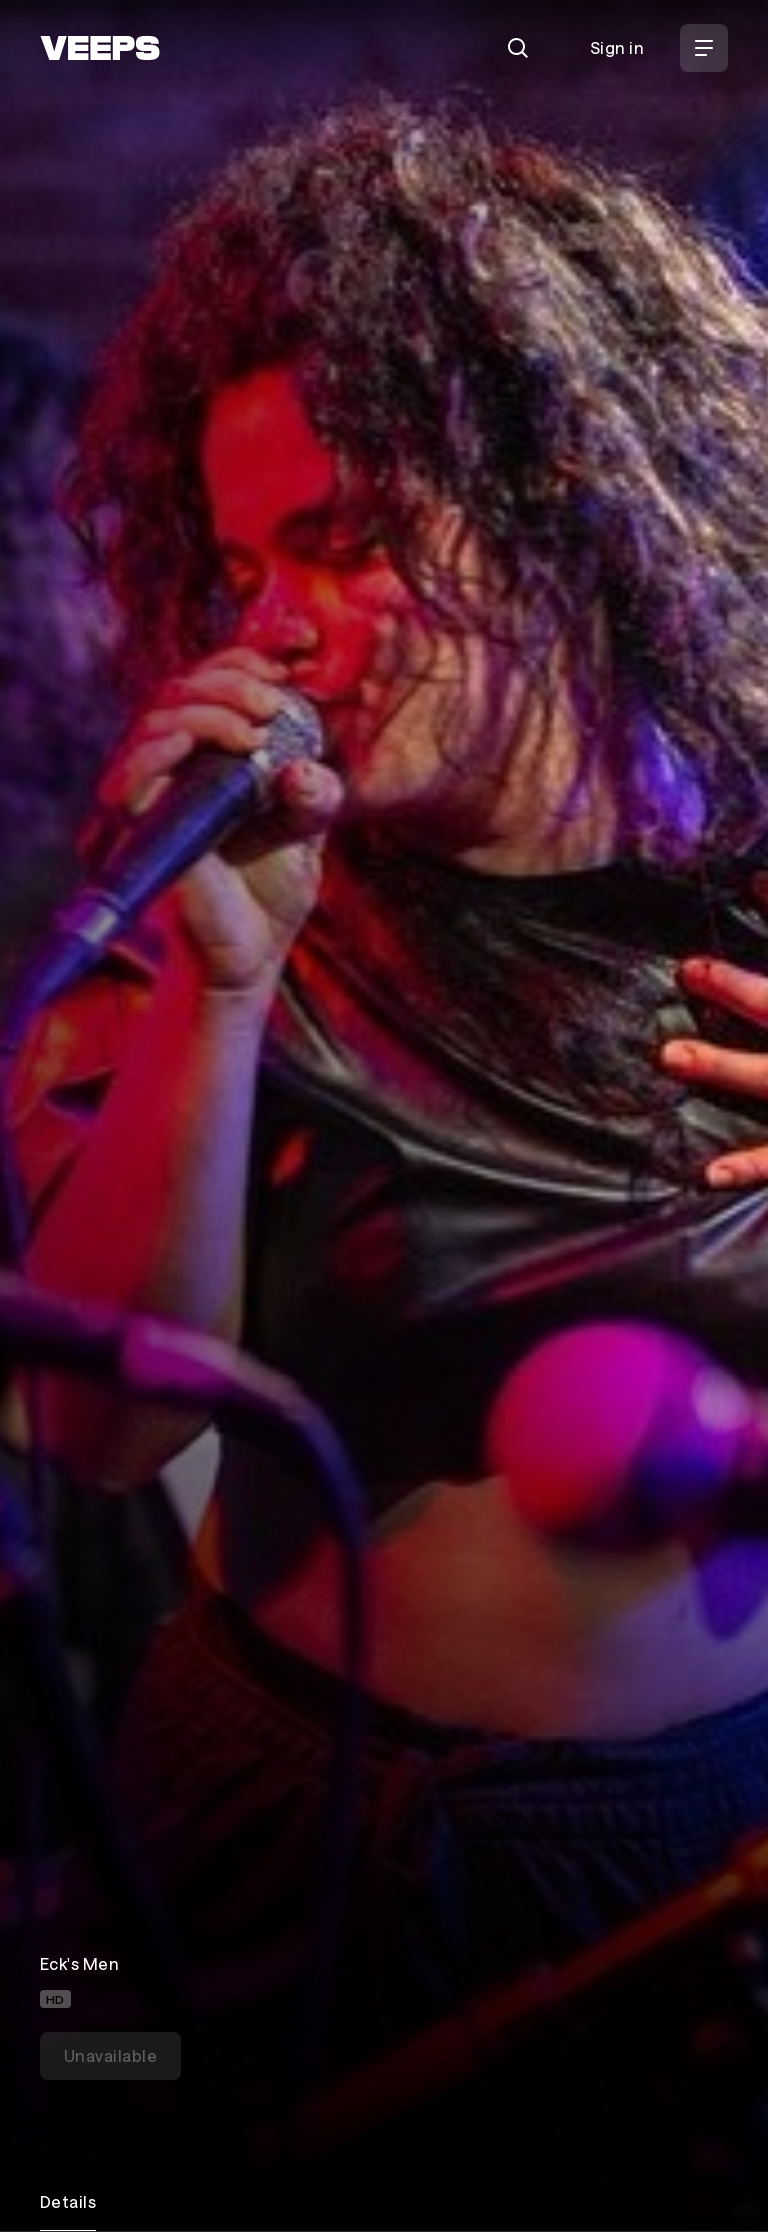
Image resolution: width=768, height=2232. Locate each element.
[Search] (518, 48)
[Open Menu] (704, 48)
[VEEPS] (100, 48)
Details (68, 2201)
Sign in (617, 47)
